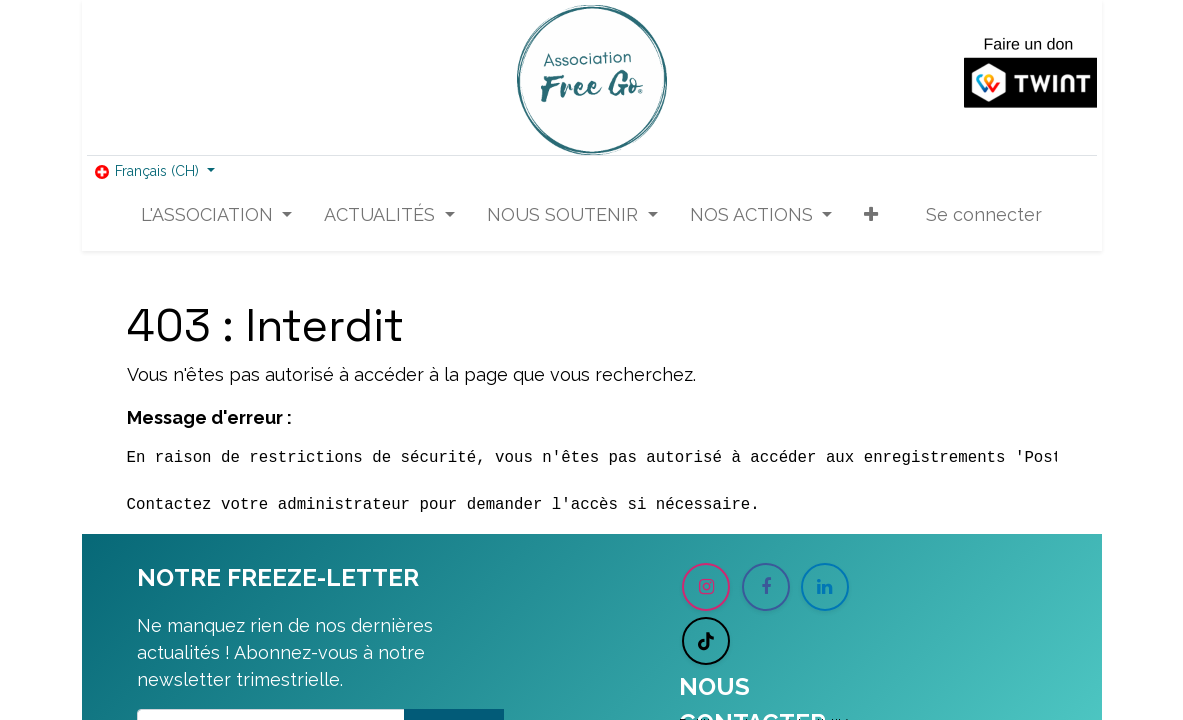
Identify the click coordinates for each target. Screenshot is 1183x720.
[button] (871, 214)
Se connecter (984, 214)
